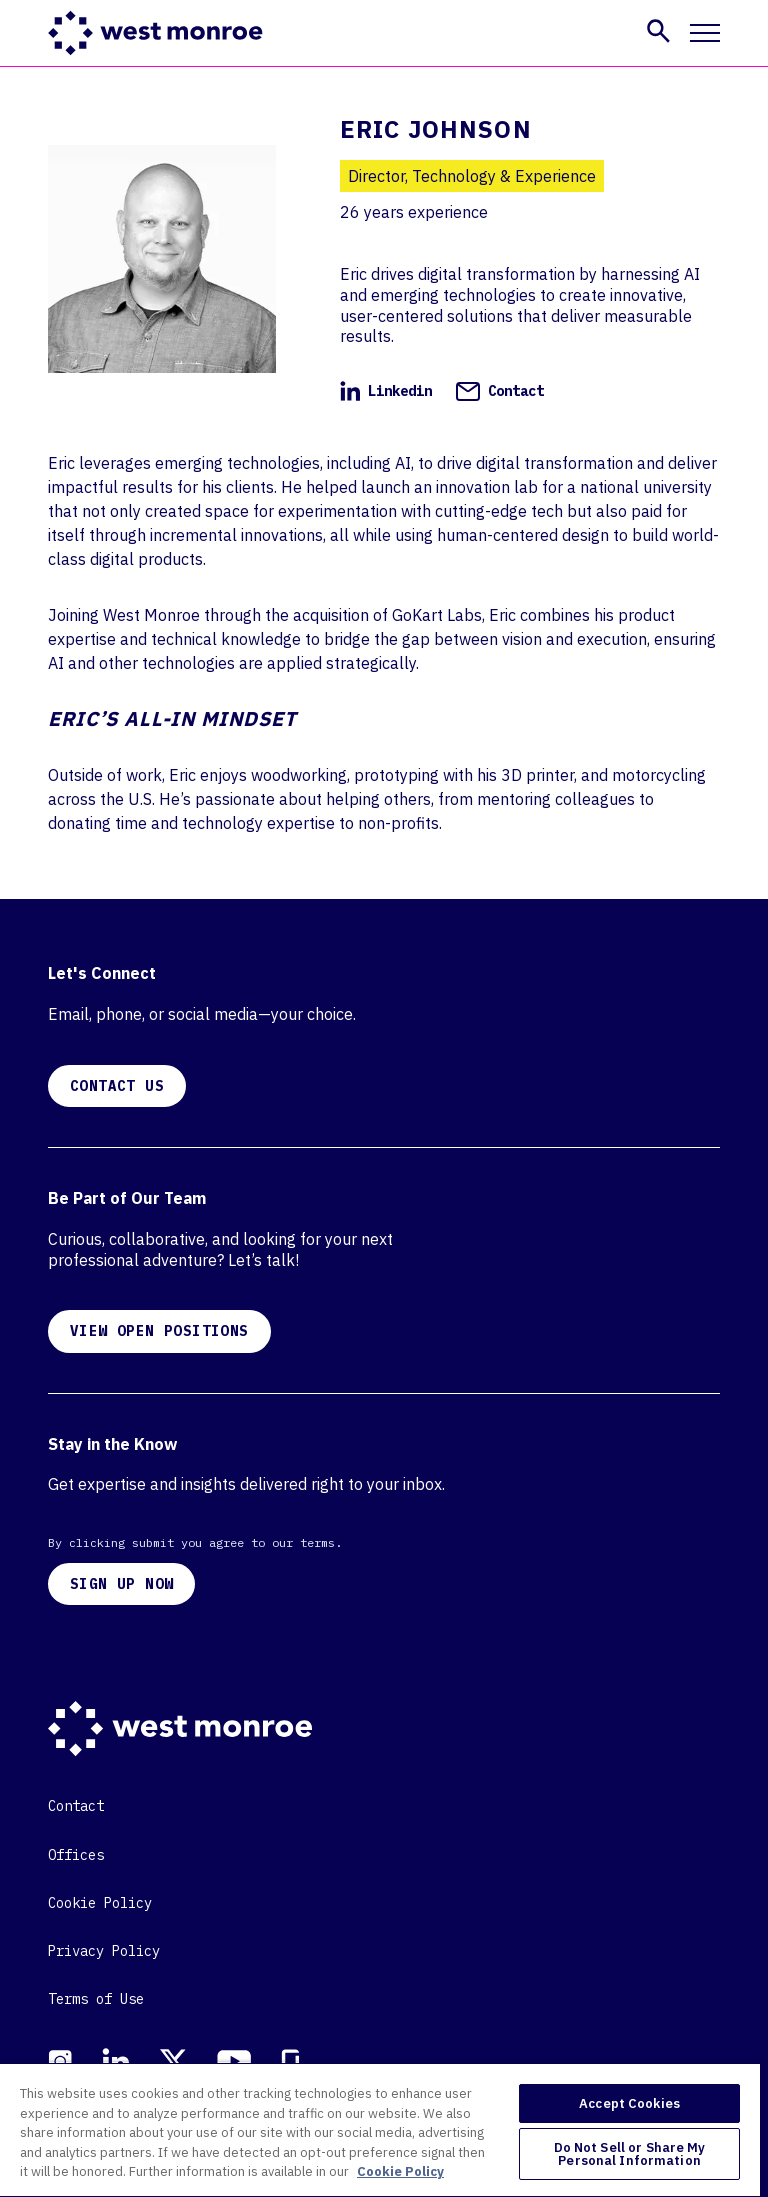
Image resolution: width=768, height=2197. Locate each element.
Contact (500, 391)
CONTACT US (117, 1086)
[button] (658, 31)
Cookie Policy (100, 1903)
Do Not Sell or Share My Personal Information (630, 2154)
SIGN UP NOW (121, 1584)
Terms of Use (96, 1999)
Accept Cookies (629, 2103)
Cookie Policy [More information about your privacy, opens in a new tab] (400, 2171)
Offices (76, 1855)
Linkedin (386, 391)
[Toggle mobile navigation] (705, 33)
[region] (380, 2129)
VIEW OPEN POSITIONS (159, 1331)
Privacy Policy (104, 1951)
